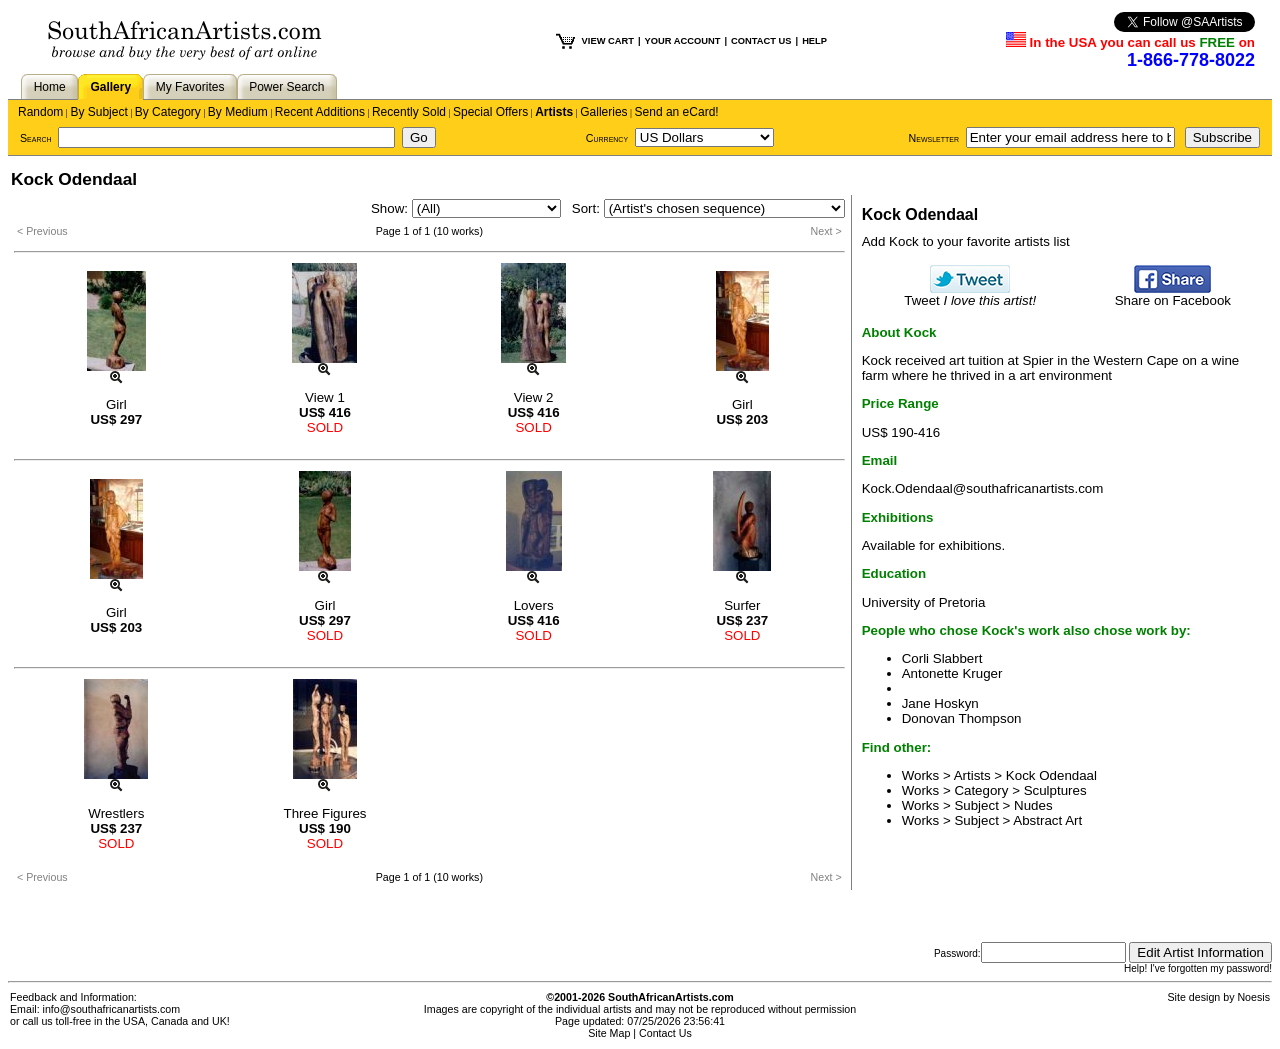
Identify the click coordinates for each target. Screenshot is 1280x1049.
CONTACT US (761, 41)
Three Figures (325, 813)
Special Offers (490, 112)
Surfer (742, 605)
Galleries (603, 112)
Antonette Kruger (952, 673)
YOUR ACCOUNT (683, 41)
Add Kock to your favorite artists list (966, 241)
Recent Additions (320, 112)
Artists (554, 112)
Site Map (609, 1033)
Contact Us (665, 1033)
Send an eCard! (677, 112)
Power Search (286, 87)
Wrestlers (116, 813)
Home (50, 87)
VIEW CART (608, 41)
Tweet (970, 294)
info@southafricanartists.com (112, 1009)
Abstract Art (1047, 820)
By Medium (238, 112)
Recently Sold (409, 112)
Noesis (1253, 997)
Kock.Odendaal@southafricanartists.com (983, 488)
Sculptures (1055, 790)
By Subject (98, 112)
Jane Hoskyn (940, 703)
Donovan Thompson (962, 718)
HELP (814, 41)
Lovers (534, 605)
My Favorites (190, 87)
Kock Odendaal (1051, 775)
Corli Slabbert (942, 658)
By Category (168, 112)
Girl (116, 404)
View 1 (325, 397)
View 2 (534, 397)
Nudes (1033, 805)
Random (40, 112)
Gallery (110, 87)
